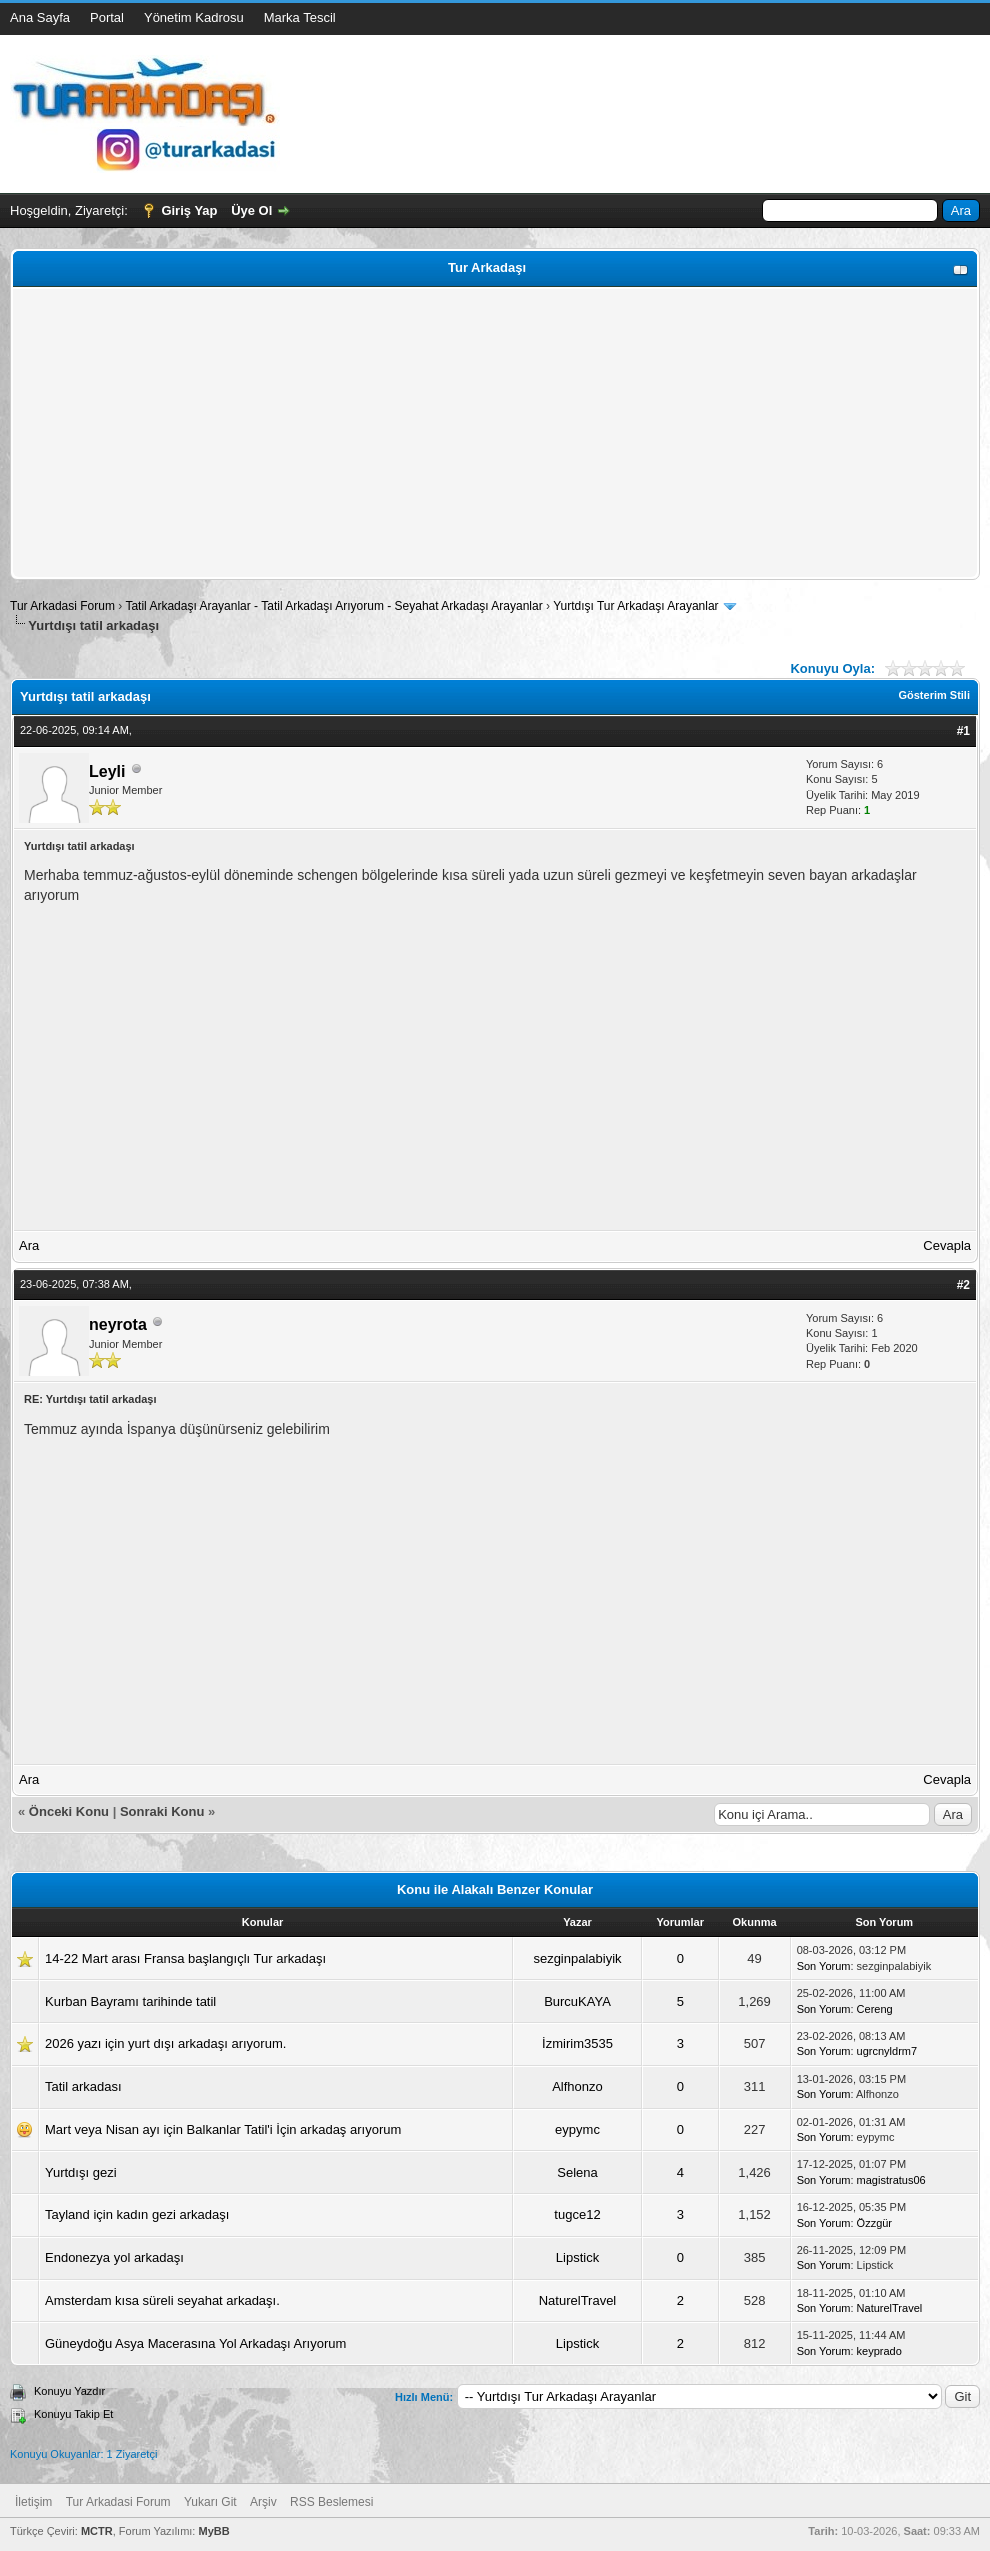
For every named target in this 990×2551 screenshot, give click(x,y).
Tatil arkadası (83, 2086)
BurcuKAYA (577, 2001)
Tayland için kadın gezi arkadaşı (137, 2214)
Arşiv (263, 2502)
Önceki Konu (69, 1811)
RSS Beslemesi (331, 2502)
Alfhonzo (577, 2086)
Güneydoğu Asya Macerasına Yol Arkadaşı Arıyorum (195, 2343)
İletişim (33, 2502)
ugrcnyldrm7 (887, 2051)
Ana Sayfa (40, 17)
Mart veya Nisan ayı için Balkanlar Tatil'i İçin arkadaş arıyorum (223, 2129)
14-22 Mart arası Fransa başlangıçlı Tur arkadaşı (185, 1958)
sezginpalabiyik (577, 1958)
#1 (963, 731)
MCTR (97, 2531)
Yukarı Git (210, 2502)
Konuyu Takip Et (73, 2414)
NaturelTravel (578, 2300)
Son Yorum (824, 1966)
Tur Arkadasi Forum (62, 606)
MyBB (213, 2531)
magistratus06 (891, 2180)
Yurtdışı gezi (81, 2172)
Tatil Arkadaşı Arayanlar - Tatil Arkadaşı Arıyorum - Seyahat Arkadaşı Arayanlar (335, 606)
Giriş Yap (189, 210)
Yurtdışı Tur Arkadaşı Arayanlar (635, 606)
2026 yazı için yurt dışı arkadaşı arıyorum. (165, 2043)
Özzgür (874, 2223)
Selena (577, 2172)
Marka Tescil (300, 17)
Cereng (875, 2009)
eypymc (577, 2129)
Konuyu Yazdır (69, 2391)
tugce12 (577, 2214)
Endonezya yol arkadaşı (114, 2257)
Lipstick (577, 2257)
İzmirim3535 (577, 2043)
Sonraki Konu (162, 1811)
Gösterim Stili (934, 695)
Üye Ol (251, 210)
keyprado (879, 2351)
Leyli (107, 771)
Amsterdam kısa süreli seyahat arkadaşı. (162, 2300)
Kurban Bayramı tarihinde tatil (130, 2001)
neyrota (118, 1324)
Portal (107, 17)
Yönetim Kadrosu (194, 17)
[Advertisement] (495, 433)
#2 (963, 1285)
